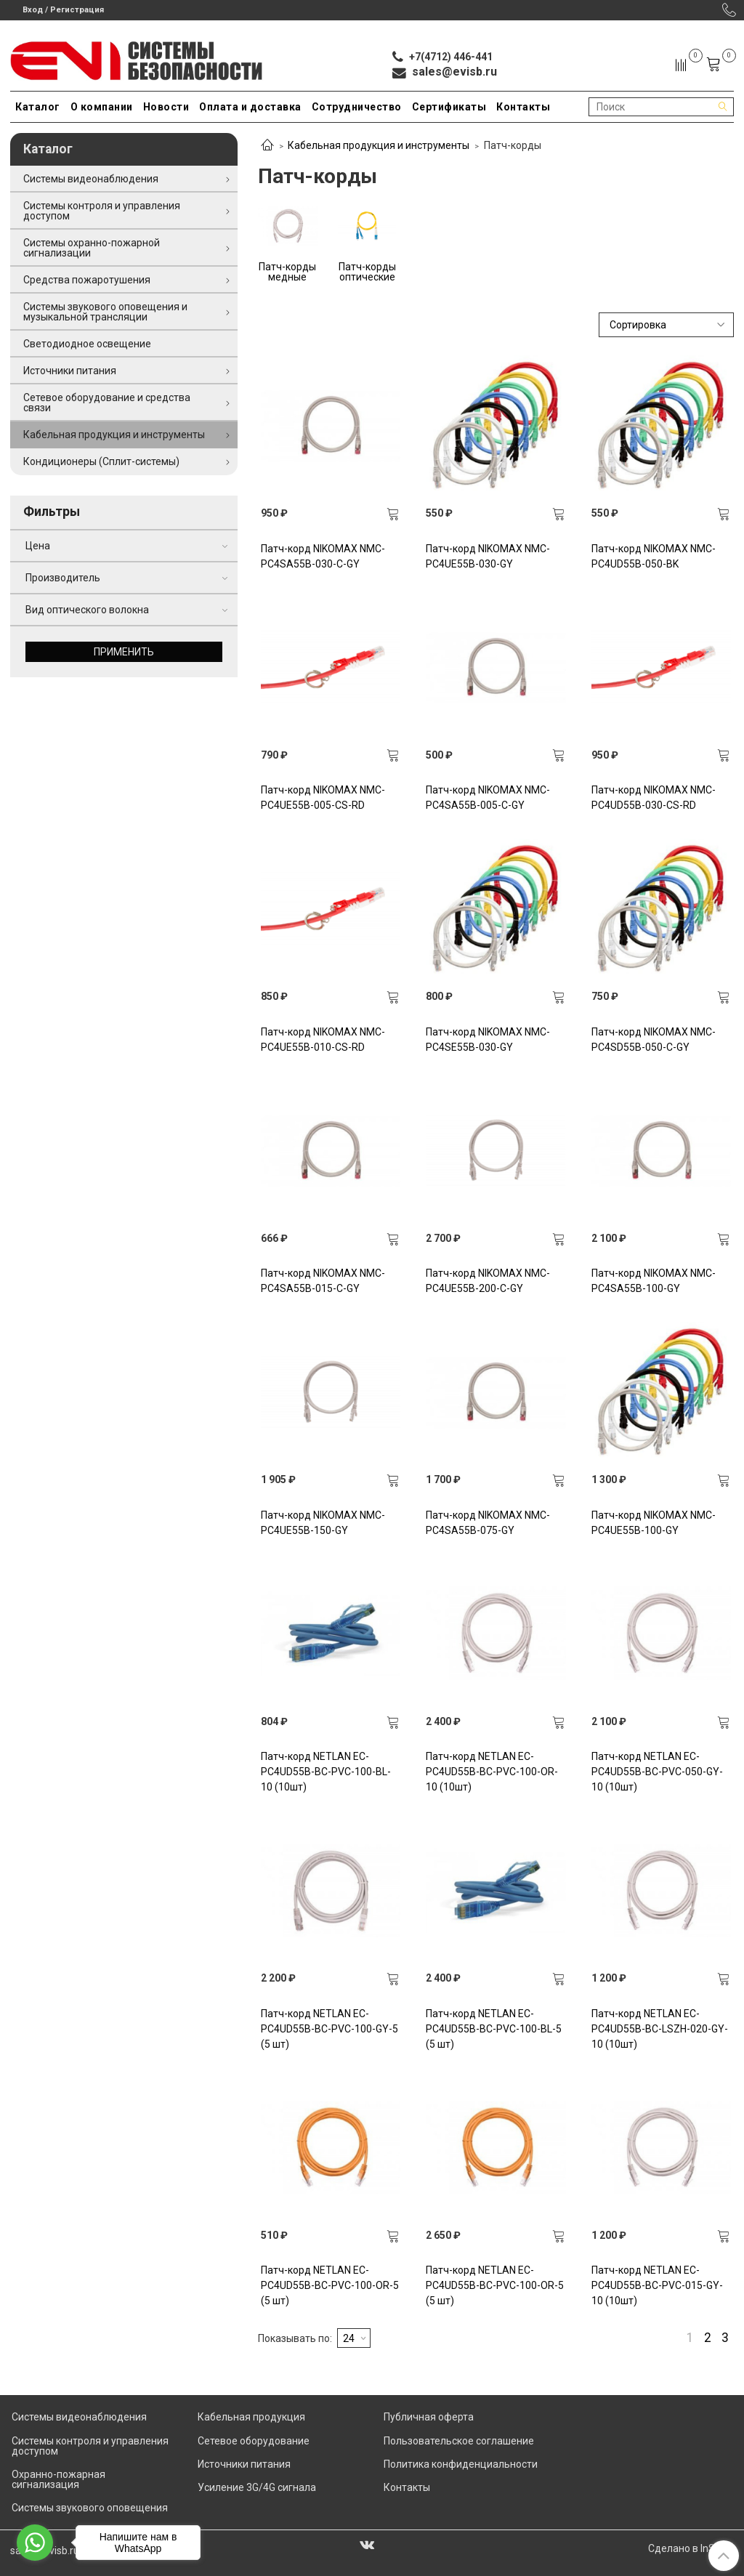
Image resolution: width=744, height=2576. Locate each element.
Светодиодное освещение (87, 344)
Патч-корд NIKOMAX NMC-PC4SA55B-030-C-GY (323, 556)
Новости (166, 107)
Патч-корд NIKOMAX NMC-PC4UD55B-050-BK (653, 556)
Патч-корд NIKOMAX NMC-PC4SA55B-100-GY (653, 1280)
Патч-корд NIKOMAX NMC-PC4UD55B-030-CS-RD (653, 797)
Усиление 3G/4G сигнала (257, 2487)
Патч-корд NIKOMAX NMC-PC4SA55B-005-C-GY (488, 797)
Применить (124, 652)
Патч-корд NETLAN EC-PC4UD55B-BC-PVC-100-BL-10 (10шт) (326, 1772)
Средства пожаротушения (86, 280)
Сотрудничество (357, 107)
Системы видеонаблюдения (90, 179)
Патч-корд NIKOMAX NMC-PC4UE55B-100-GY (653, 1522)
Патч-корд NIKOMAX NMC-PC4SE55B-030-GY (488, 1039)
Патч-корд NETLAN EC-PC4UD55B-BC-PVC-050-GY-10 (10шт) (657, 1772)
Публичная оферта (429, 2417)
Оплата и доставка (250, 107)
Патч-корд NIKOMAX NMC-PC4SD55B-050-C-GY (653, 1039)
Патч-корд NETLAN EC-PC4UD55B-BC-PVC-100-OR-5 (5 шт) (330, 2285)
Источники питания (69, 370)
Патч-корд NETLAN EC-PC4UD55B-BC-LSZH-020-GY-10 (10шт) (659, 2029)
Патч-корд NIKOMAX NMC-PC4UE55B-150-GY (323, 1522)
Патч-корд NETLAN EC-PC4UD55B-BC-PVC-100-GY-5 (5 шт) (329, 2029)
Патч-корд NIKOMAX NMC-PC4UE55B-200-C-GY (488, 1280)
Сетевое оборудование (254, 2441)
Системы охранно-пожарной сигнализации (91, 248)
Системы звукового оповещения (90, 2508)
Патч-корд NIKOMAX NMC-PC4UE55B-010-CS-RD (323, 1039)
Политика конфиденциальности (461, 2464)
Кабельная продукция (251, 2417)
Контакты (523, 107)
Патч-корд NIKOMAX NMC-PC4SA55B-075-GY (488, 1522)
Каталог (37, 107)
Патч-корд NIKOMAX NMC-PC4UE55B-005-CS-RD (323, 797)
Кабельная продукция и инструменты (378, 145)
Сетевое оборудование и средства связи (106, 402)
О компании (101, 107)
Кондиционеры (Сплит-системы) (101, 461)
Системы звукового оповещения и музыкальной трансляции (105, 312)
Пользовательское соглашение (459, 2441)
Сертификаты (449, 107)
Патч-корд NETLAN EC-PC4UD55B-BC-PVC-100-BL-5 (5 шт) (494, 2029)
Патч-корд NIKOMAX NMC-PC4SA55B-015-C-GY (323, 1280)
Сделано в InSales (691, 2548)
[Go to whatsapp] (35, 2542)
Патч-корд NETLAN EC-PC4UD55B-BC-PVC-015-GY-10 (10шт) (657, 2285)
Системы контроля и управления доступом (101, 211)
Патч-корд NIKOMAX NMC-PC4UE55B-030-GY (488, 556)
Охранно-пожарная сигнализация (58, 2479)
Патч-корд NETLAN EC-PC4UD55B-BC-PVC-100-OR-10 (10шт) (492, 1772)
